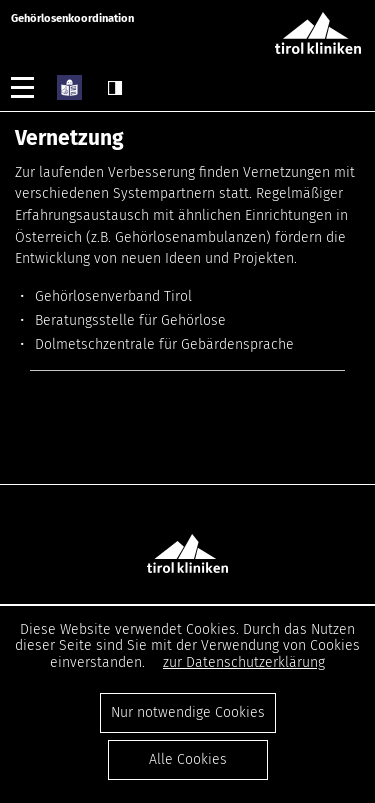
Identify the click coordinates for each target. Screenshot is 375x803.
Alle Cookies (188, 759)
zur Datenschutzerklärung (244, 662)
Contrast (115, 88)
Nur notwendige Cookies (188, 712)
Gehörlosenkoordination (72, 18)
